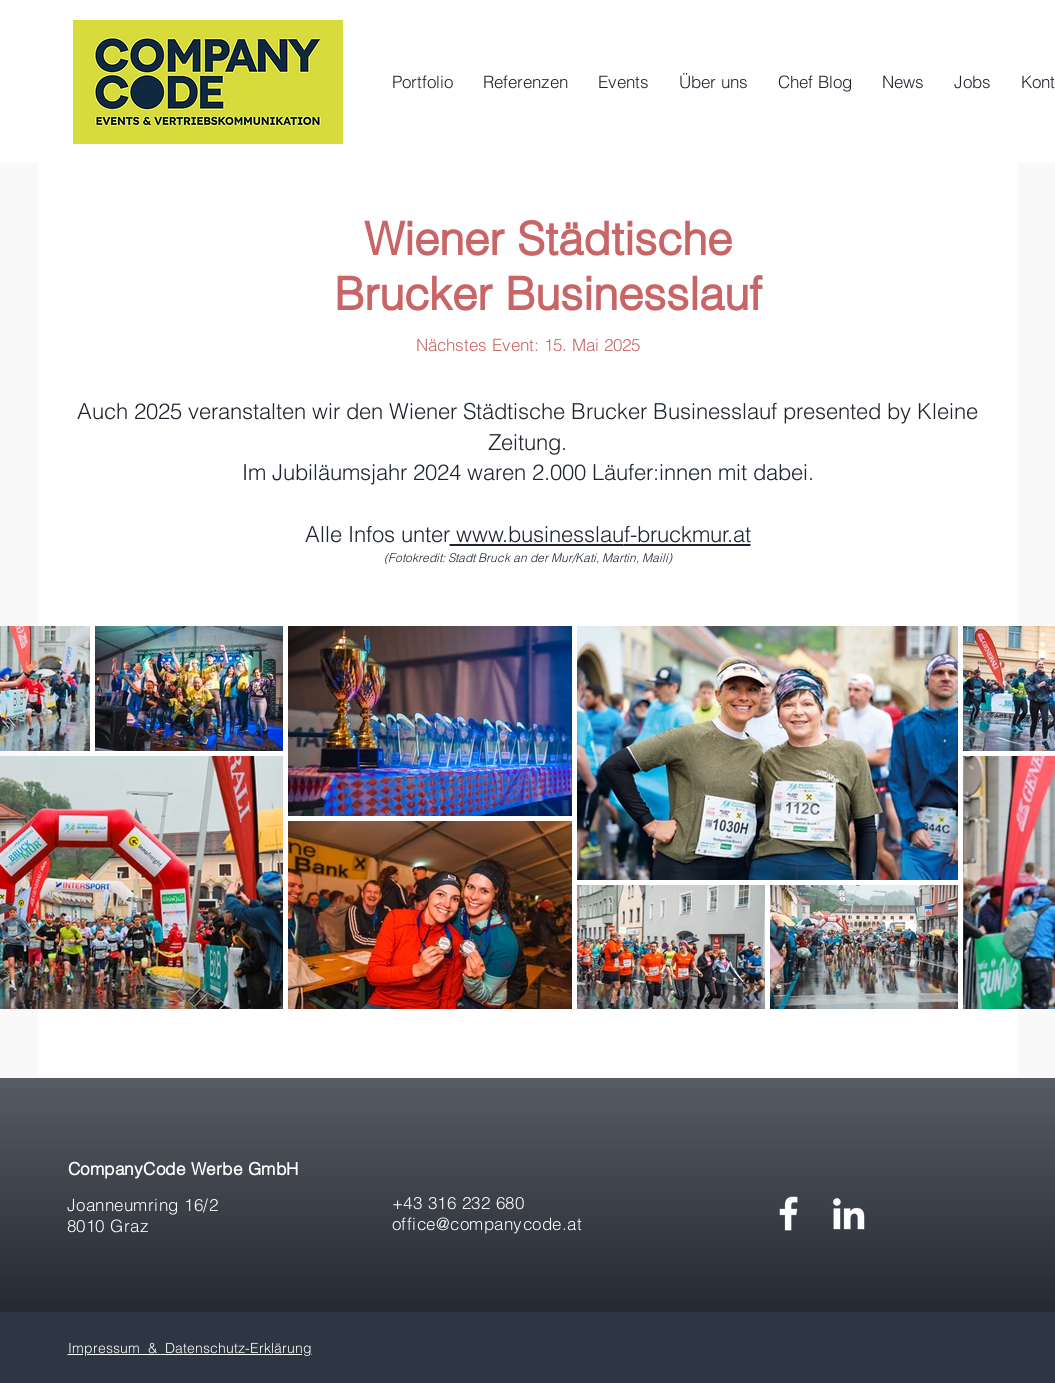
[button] (623, 82)
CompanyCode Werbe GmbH (183, 1168)
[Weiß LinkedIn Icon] (848, 1213)
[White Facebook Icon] (788, 1213)
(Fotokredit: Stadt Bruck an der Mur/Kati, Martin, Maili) (528, 557)
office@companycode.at (487, 1223)
